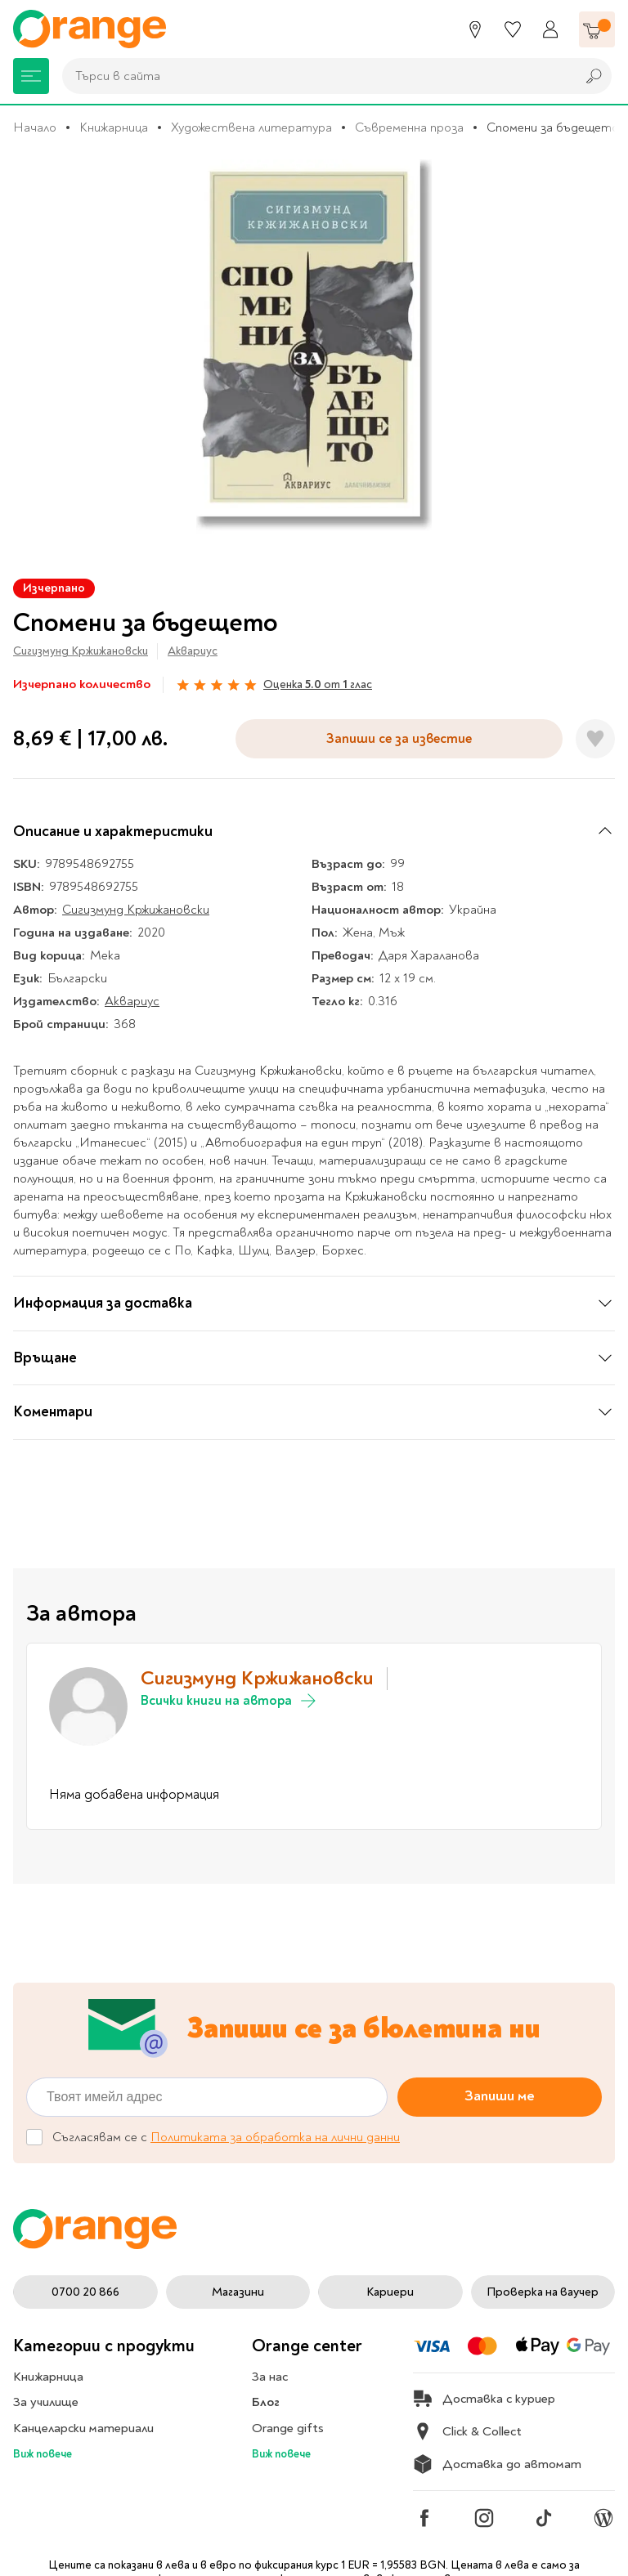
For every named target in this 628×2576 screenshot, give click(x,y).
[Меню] (31, 76)
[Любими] (513, 29)
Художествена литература (251, 127)
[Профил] (550, 29)
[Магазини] (475, 29)
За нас (270, 2376)
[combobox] (314, 76)
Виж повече (42, 2454)
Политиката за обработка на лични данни (275, 2137)
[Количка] (597, 29)
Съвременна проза (409, 127)
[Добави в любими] (595, 738)
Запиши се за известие (399, 738)
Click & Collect (467, 2431)
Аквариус (193, 651)
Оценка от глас (317, 684)
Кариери (390, 2292)
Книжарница (113, 127)
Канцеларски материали (83, 2428)
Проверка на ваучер (543, 2292)
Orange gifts (288, 2428)
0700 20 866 (85, 2292)
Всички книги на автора (229, 1701)
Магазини (238, 2292)
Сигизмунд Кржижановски (80, 651)
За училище (45, 2402)
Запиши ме (499, 2095)
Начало (34, 127)
